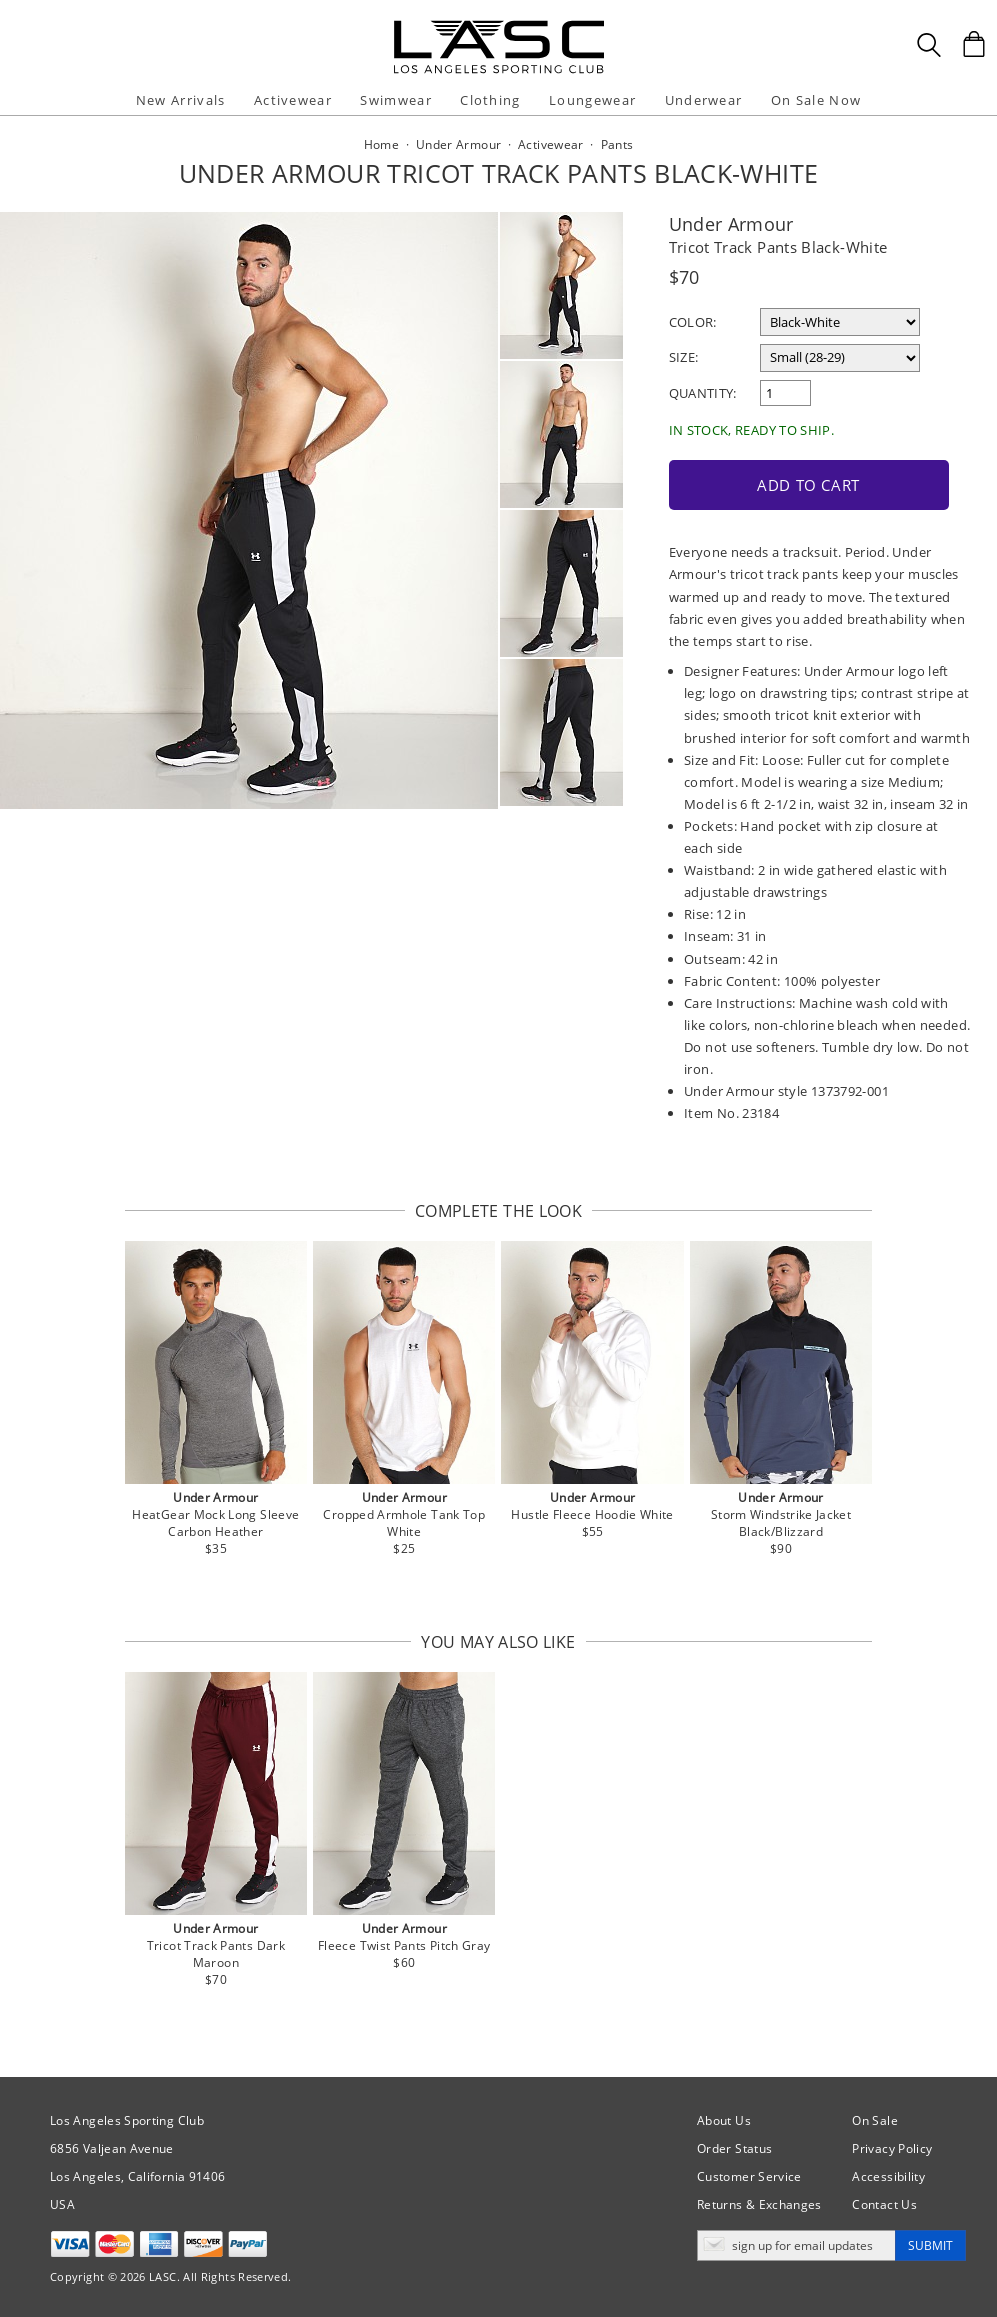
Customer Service (749, 2176)
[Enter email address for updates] (796, 2245)
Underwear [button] (704, 100)
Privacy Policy (892, 2148)
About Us (724, 2120)
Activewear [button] (293, 100)
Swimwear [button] (395, 100)
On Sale (875, 2120)
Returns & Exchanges (759, 2204)
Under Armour (731, 224)
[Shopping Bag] (974, 44)
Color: (693, 322)
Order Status (734, 2148)
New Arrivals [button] (181, 100)
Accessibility (888, 2176)
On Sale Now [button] (816, 100)
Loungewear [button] (592, 100)
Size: (684, 357)
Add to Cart (808, 485)
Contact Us (884, 2204)
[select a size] (840, 358)
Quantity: (703, 393)
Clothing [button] (490, 100)
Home (381, 144)
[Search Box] (929, 45)
